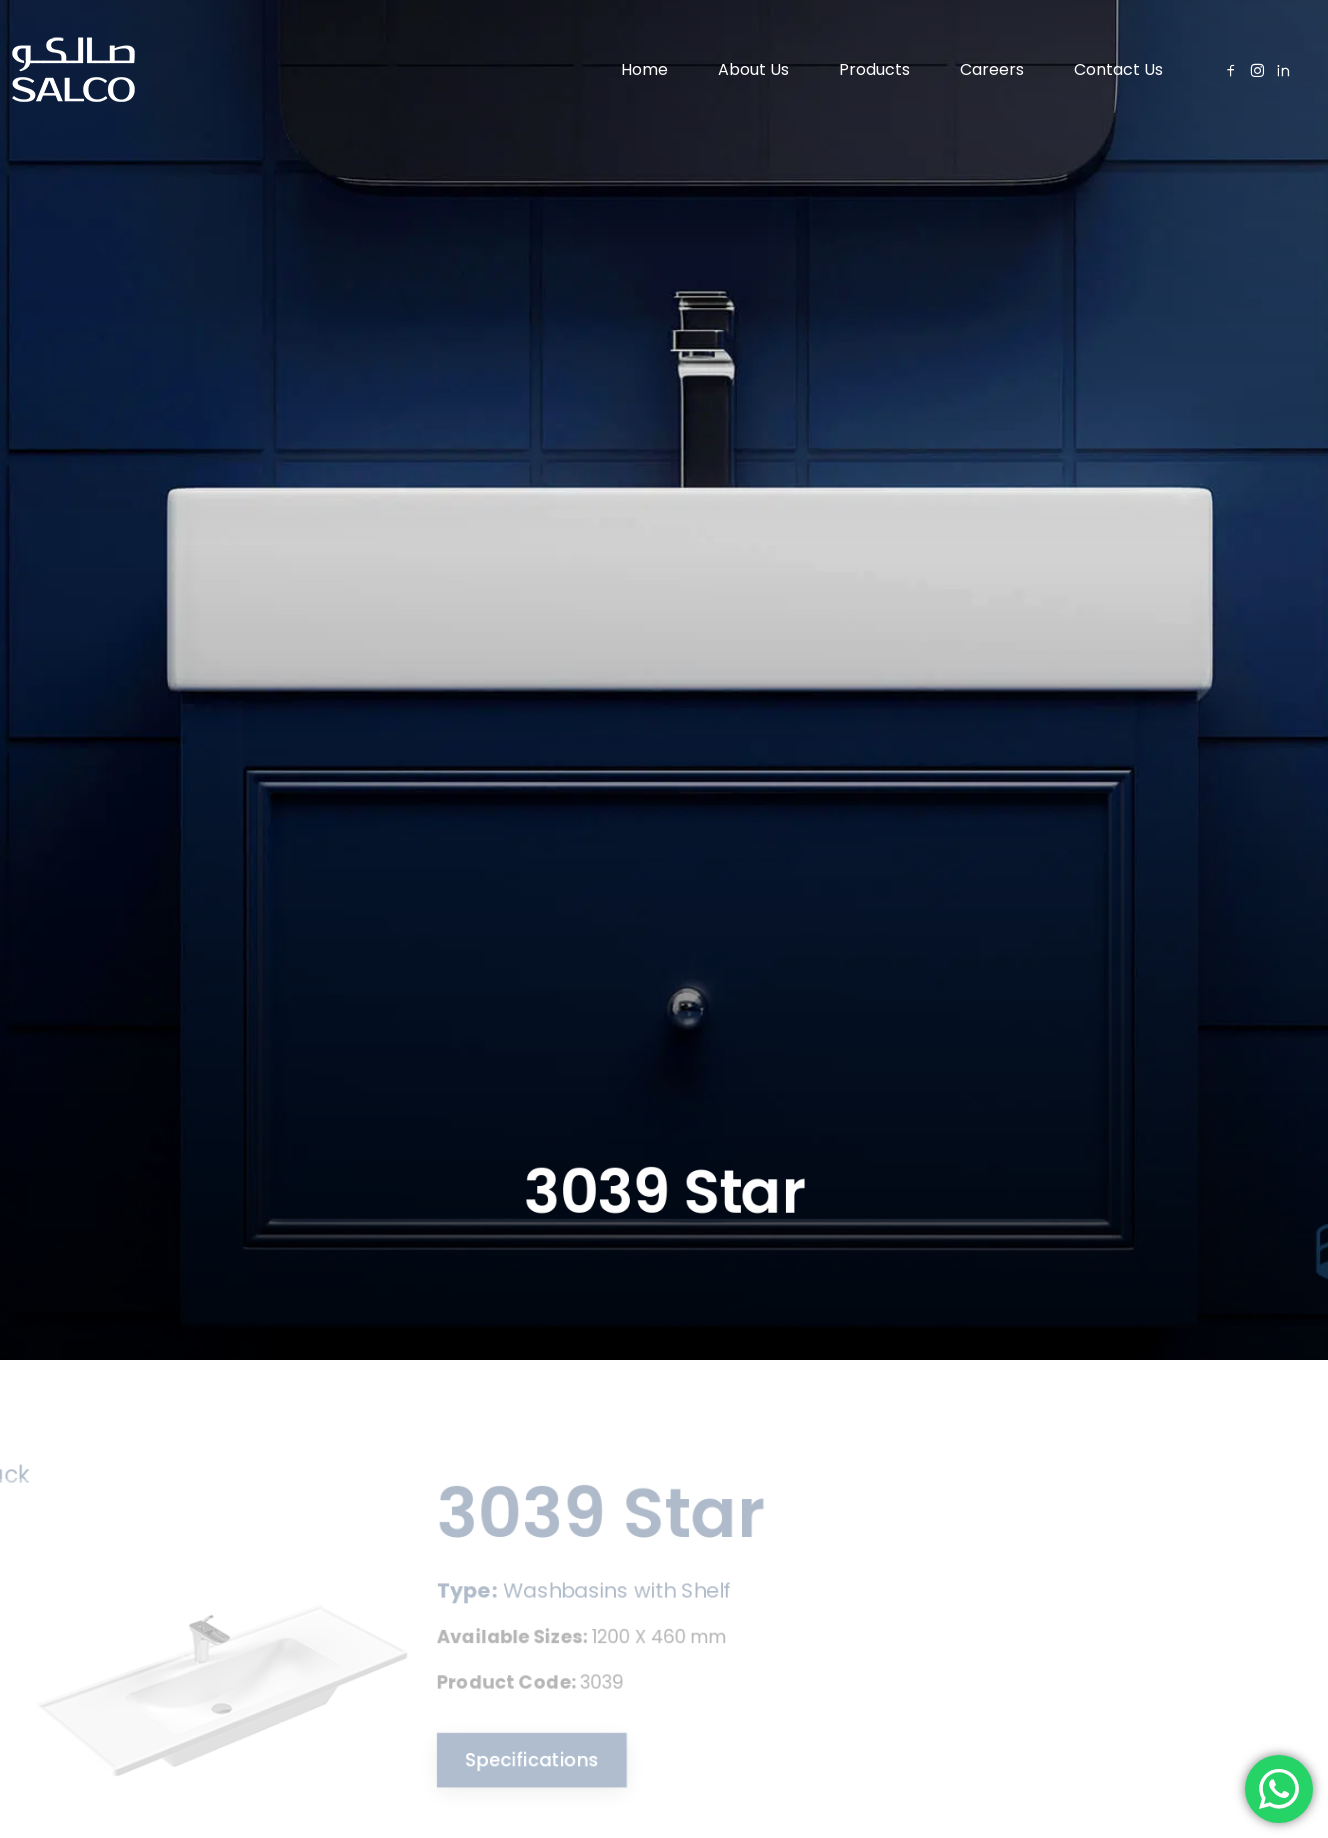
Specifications (520, 1760)
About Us (753, 69)
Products (874, 69)
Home (644, 69)
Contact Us (1118, 69)
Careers (992, 69)
